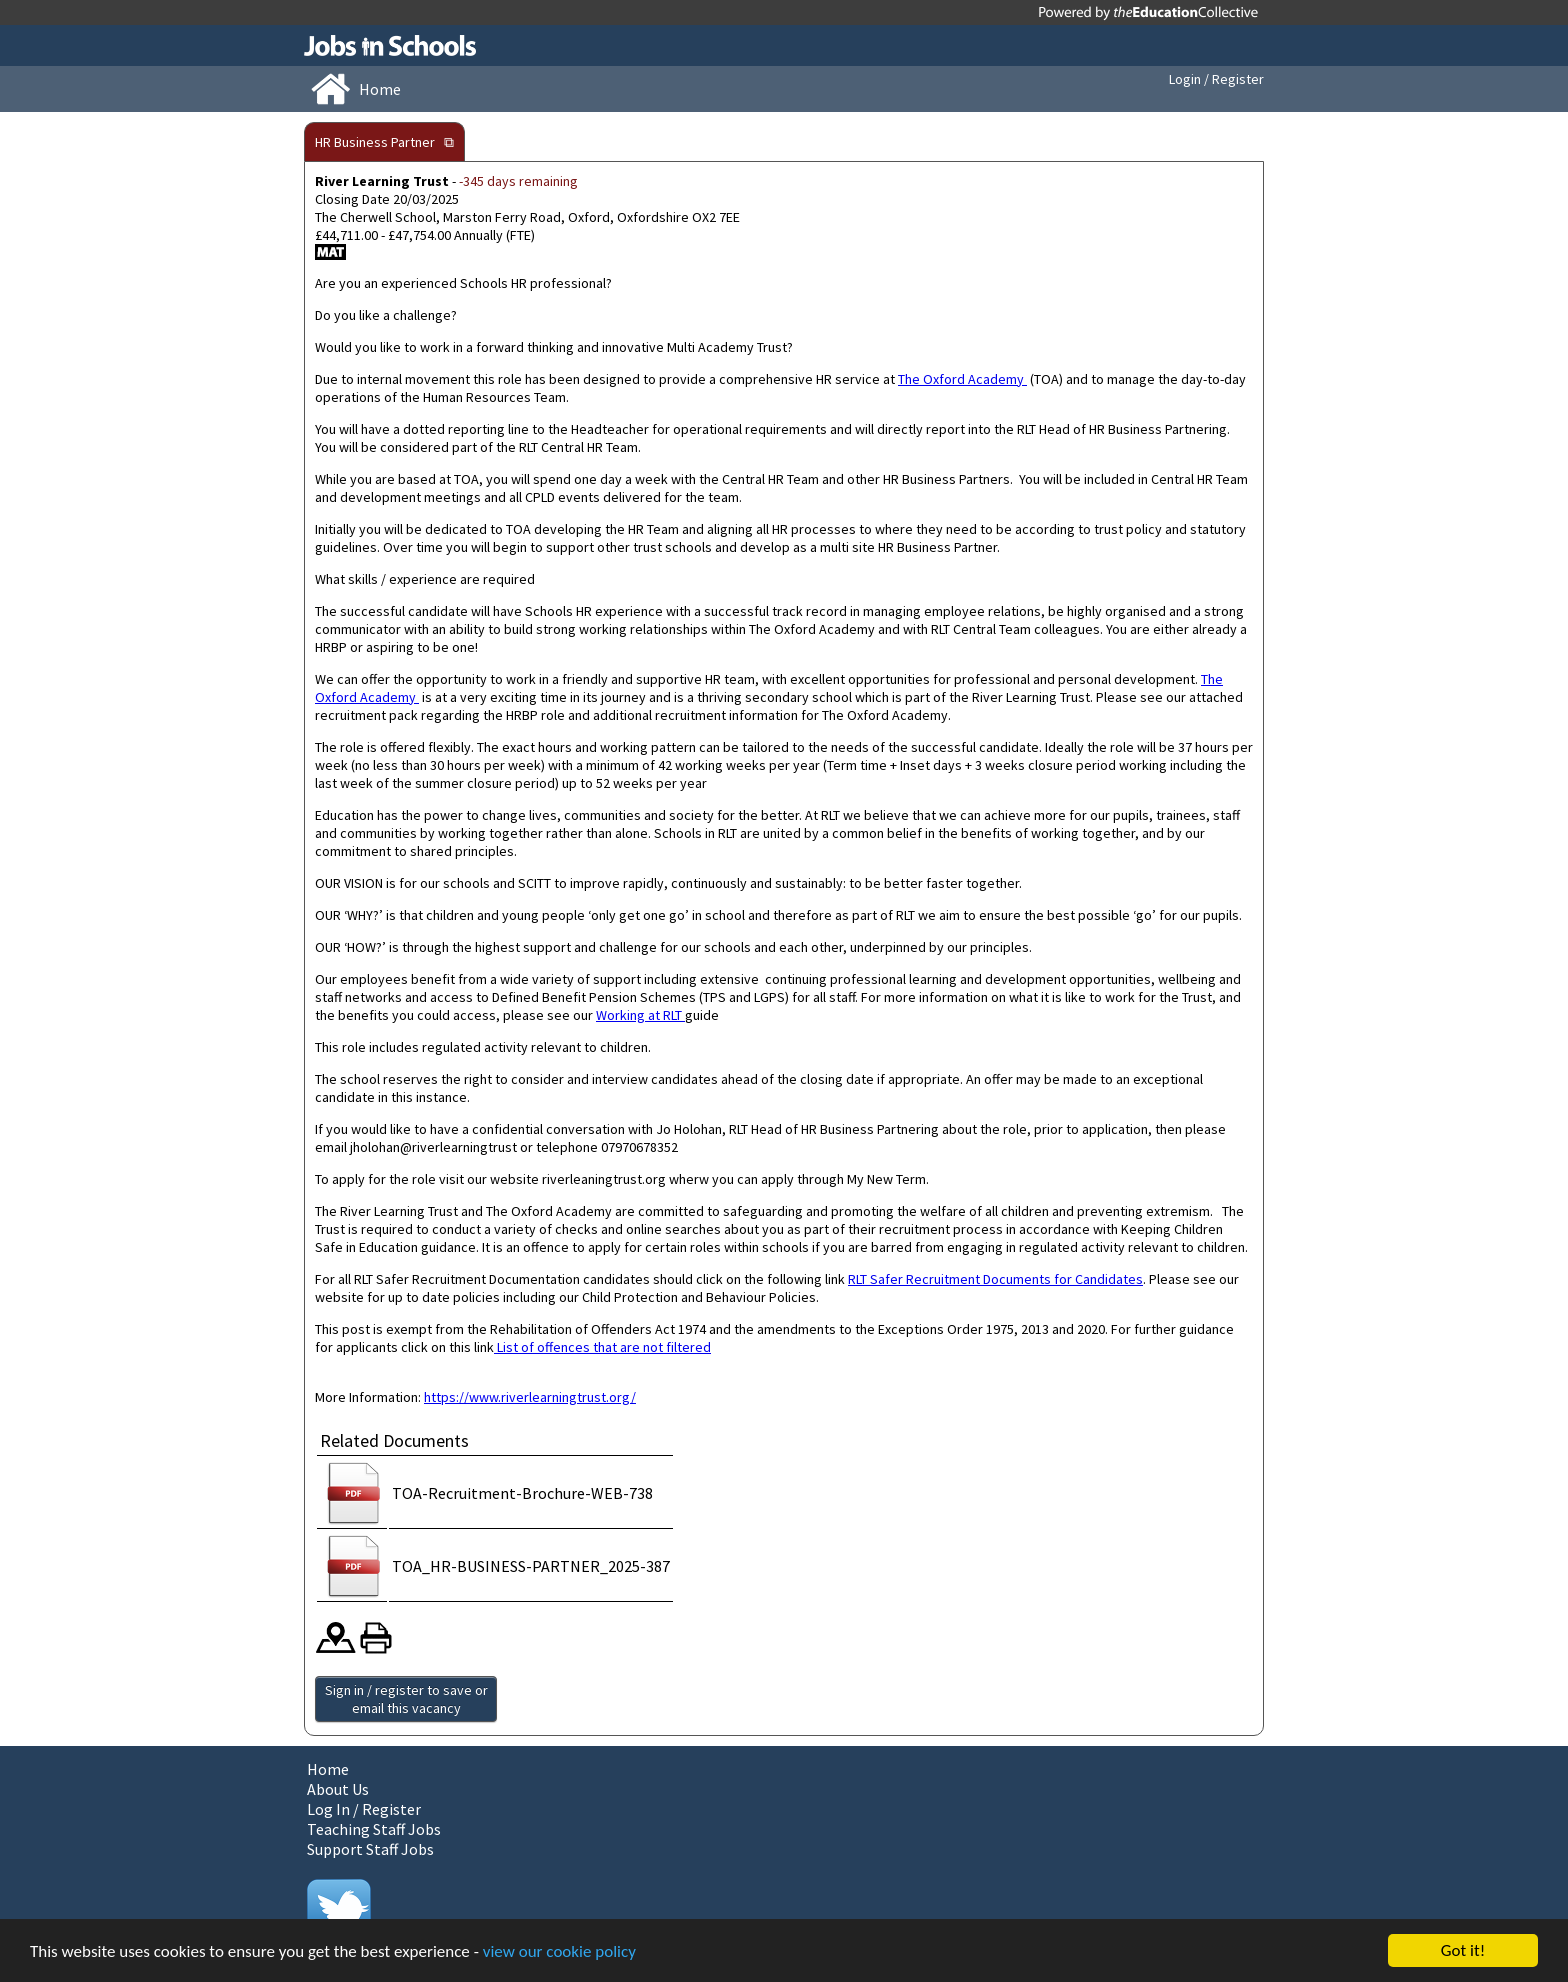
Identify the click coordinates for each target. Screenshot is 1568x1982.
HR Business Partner (375, 142)
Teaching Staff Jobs (374, 1829)
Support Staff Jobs (370, 1849)
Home (328, 1769)
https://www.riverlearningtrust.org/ (530, 1397)
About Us (338, 1789)
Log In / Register (364, 1809)
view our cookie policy (559, 1951)
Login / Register (1216, 79)
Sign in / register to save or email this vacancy (406, 1699)
